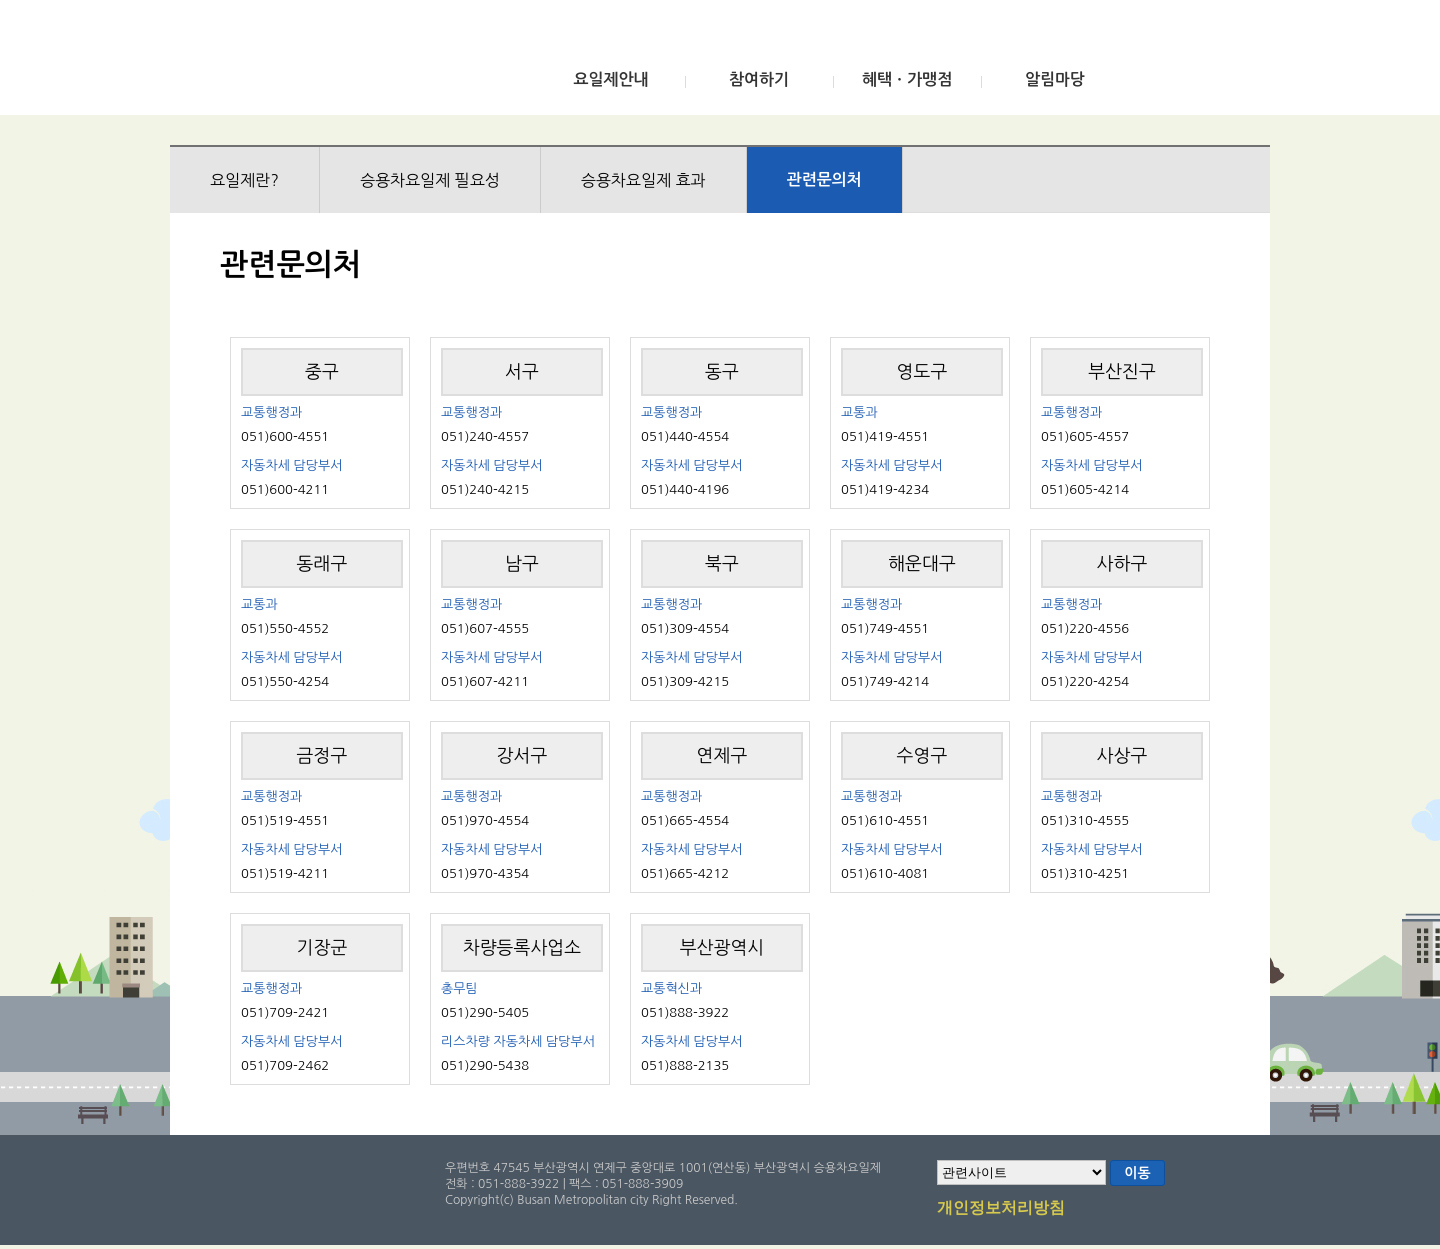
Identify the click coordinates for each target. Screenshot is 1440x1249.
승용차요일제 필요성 (430, 180)
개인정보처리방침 (1001, 1209)
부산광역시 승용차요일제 (318, 63)
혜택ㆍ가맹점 (907, 79)
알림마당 (1055, 79)
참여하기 (759, 79)
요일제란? (244, 180)
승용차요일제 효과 (643, 180)
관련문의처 (824, 179)
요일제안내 (610, 79)
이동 (1137, 1173)
